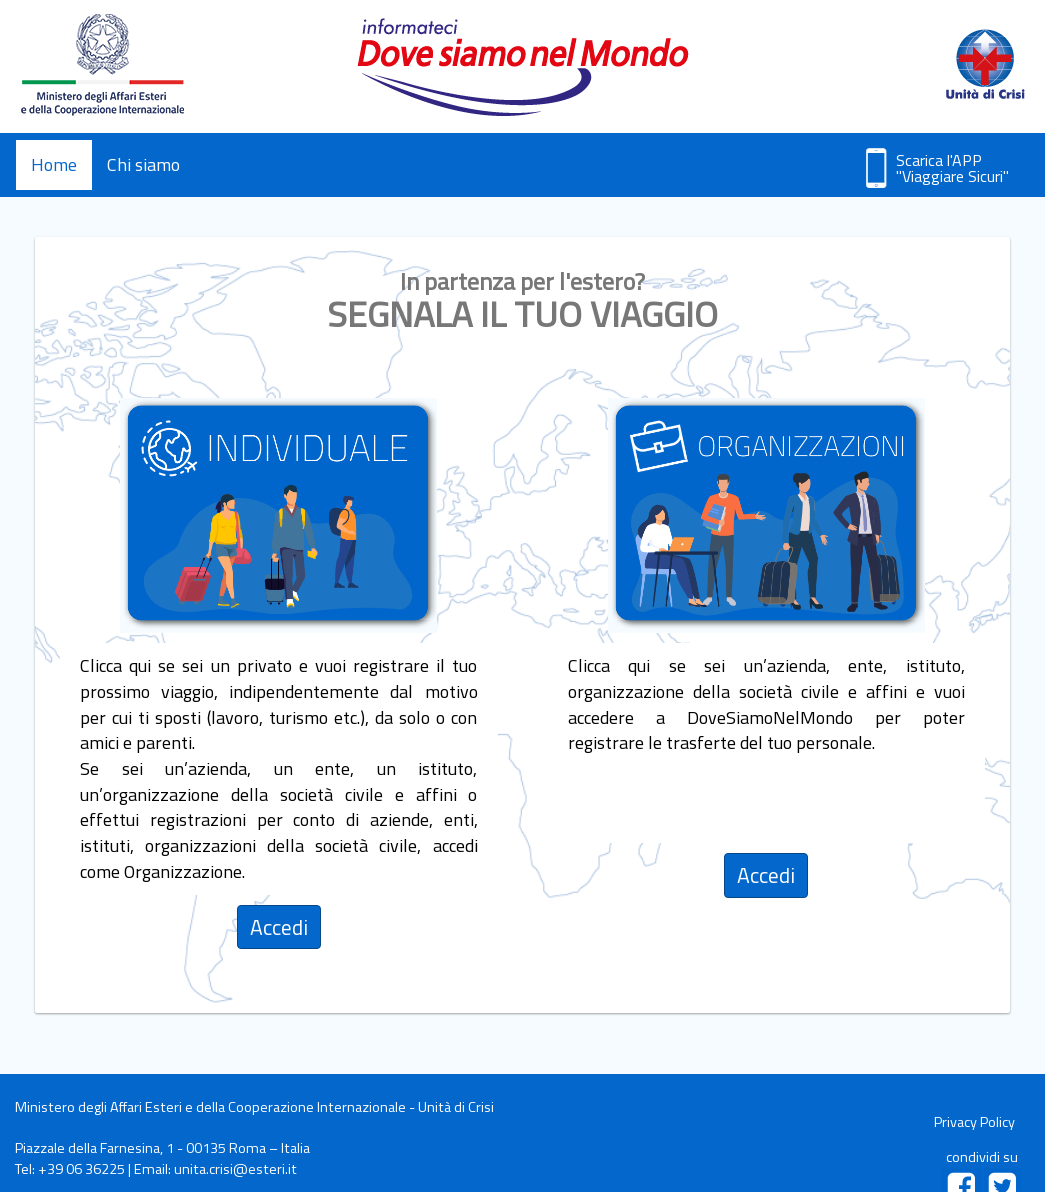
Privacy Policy (974, 1122)
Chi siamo (143, 164)
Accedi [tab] (279, 927)
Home (54, 164)
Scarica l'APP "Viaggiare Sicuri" (952, 168)
